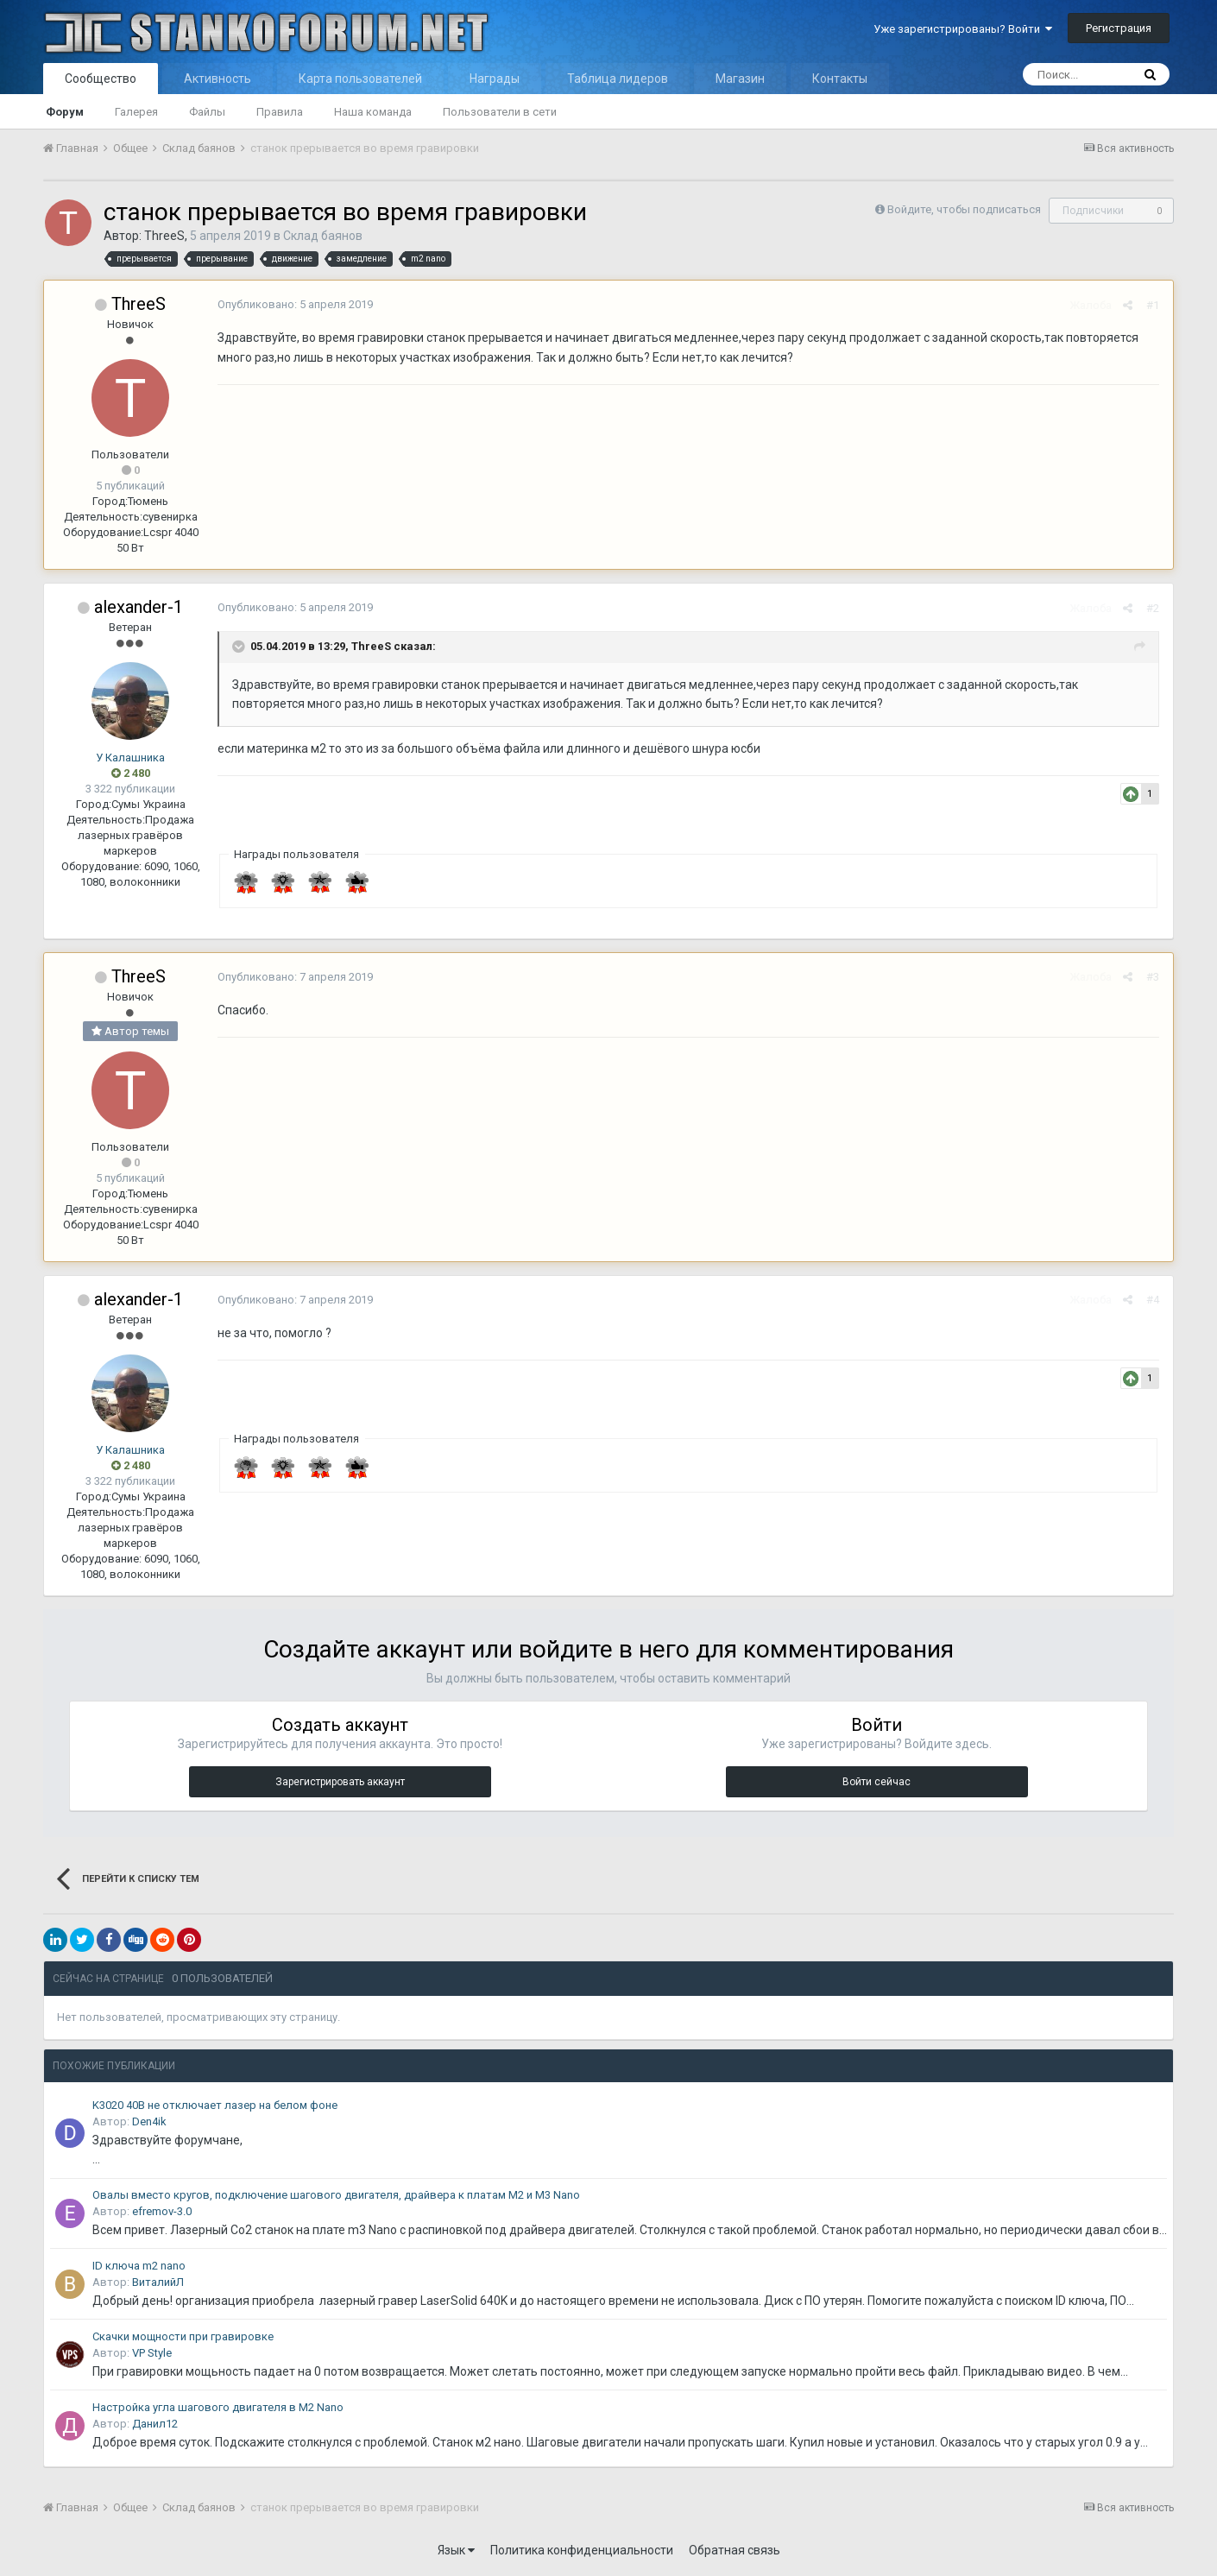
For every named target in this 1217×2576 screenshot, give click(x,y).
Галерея (136, 111)
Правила (279, 111)
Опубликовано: (294, 304)
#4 (1153, 1299)
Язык (456, 2550)
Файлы (207, 111)
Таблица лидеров (617, 78)
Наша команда (373, 111)
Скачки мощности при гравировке (183, 2336)
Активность (217, 78)
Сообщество (100, 78)
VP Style (152, 2352)
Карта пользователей (360, 78)
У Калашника (130, 757)
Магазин (740, 78)
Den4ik (149, 2121)
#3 (1153, 976)
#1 (1153, 305)
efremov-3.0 (162, 2211)
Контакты (839, 78)
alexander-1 (138, 607)
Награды (495, 78)
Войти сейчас (876, 1782)
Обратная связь (734, 2550)
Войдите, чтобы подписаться (964, 209)
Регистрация (1118, 28)
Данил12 (155, 2423)
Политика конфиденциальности (581, 2550)
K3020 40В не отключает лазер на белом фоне (214, 2105)
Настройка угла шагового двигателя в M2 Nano (218, 2407)
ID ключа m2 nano (139, 2265)
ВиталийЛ (158, 2282)
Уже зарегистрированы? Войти (962, 28)
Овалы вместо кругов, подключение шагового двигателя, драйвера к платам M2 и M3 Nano (336, 2194)
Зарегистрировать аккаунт (340, 1782)
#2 (1153, 608)
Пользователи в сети (500, 111)
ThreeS (164, 236)
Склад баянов (323, 236)
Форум (65, 111)
